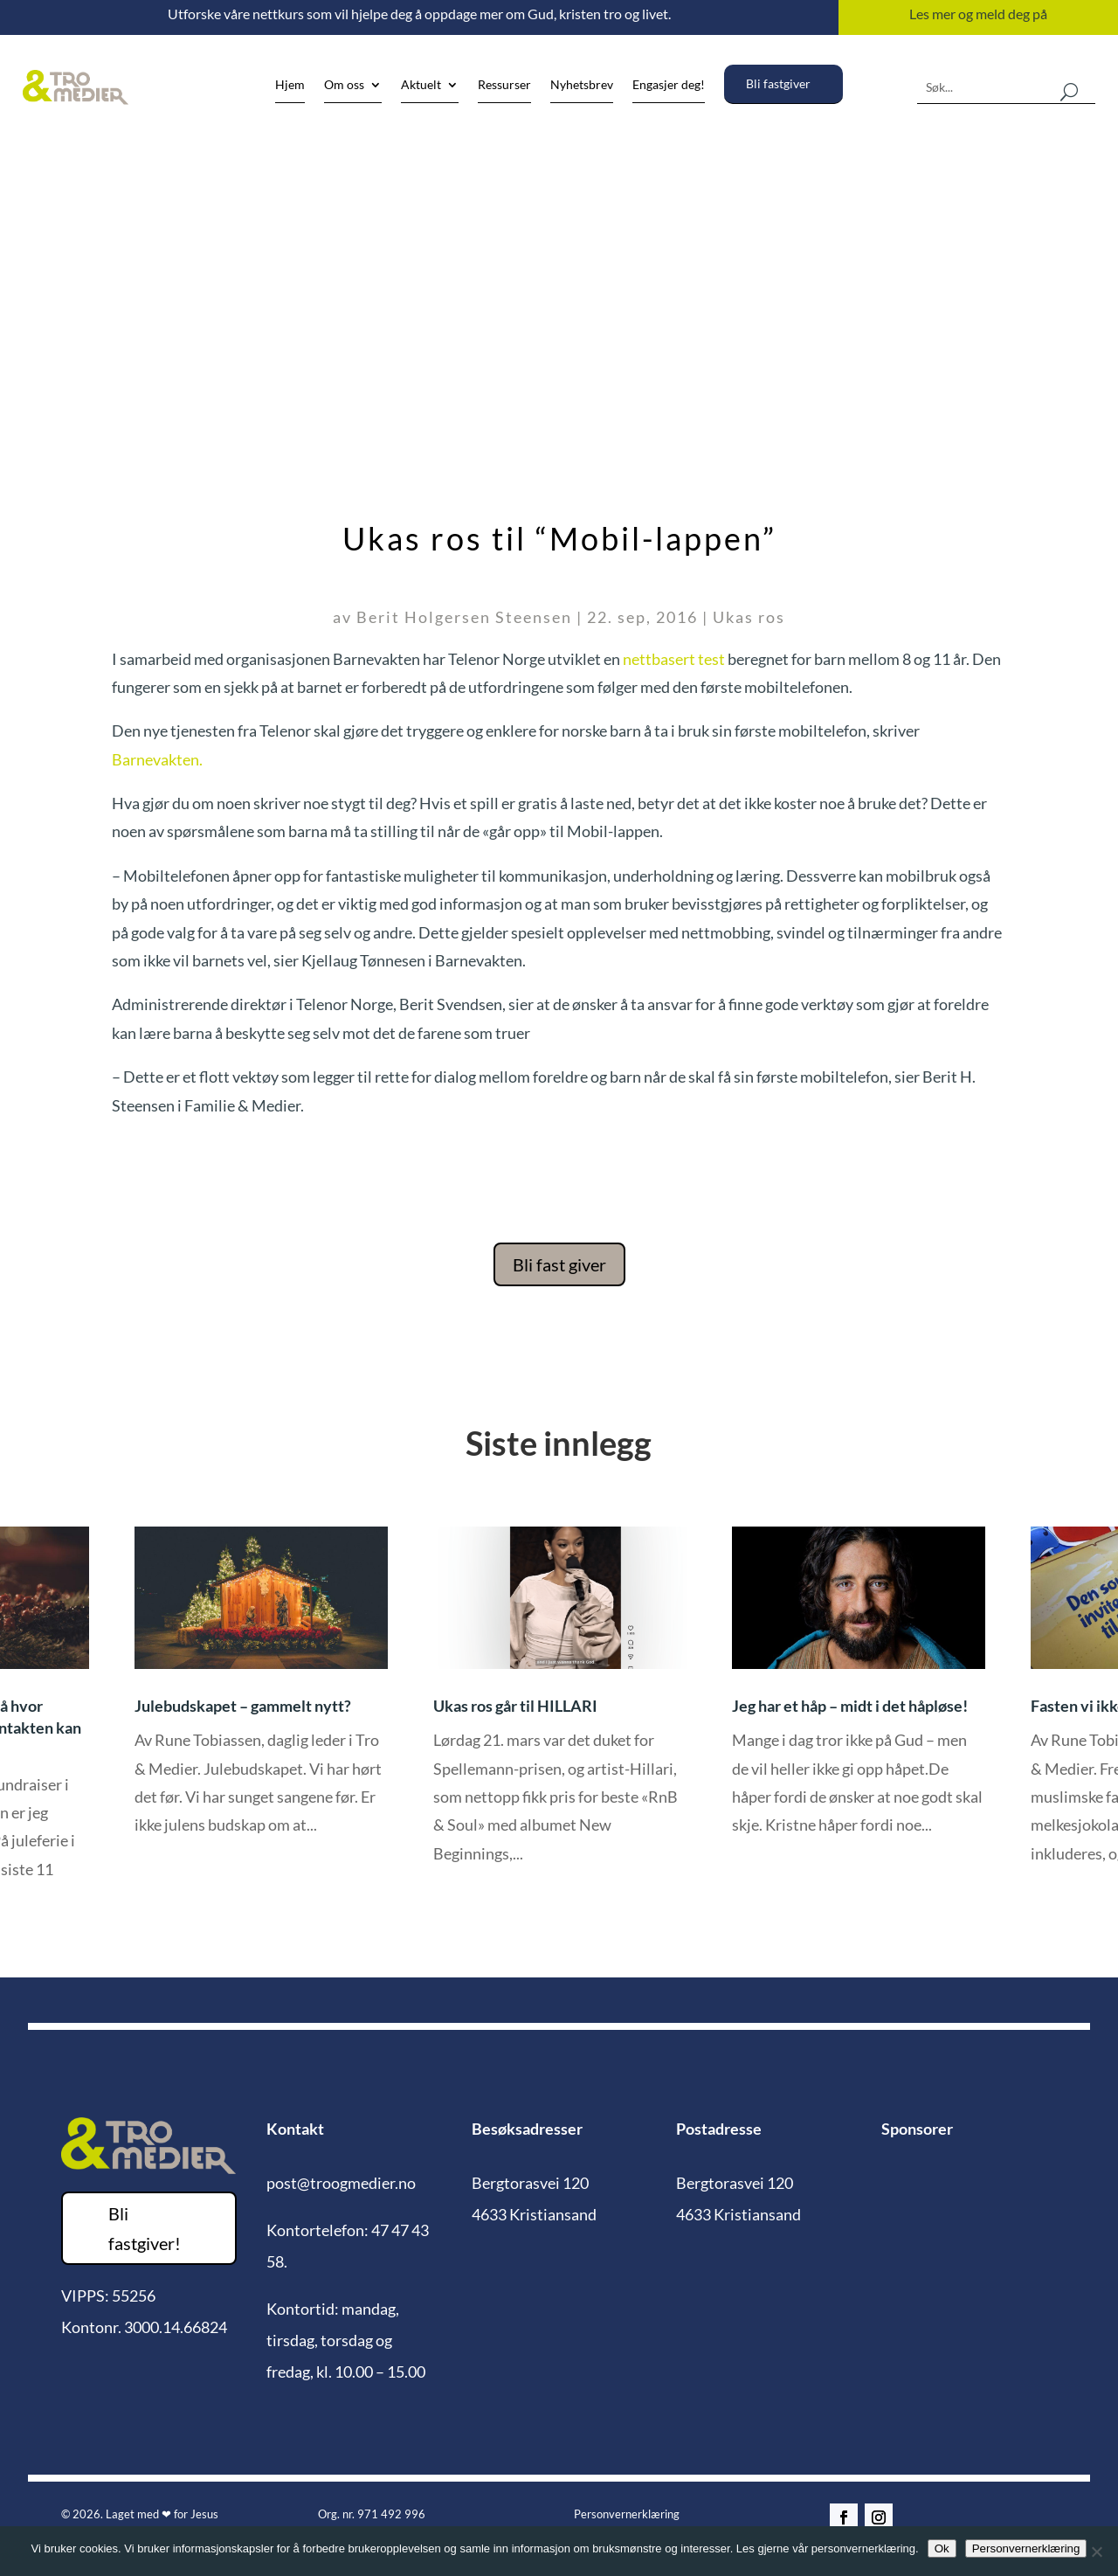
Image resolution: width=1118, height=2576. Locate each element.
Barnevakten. (157, 759)
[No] (1096, 2551)
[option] (560, 1708)
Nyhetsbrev (581, 85)
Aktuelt (421, 85)
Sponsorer (917, 2128)
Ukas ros (749, 617)
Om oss (344, 85)
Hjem (290, 85)
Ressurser (504, 85)
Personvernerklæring (627, 2514)
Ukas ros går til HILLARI (515, 1705)
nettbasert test (674, 658)
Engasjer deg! (668, 85)
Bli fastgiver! (144, 2228)
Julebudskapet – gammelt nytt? (243, 1705)
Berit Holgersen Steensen (464, 617)
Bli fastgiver (778, 83)
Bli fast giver (559, 1264)
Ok (942, 2548)
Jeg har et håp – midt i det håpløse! (850, 1705)
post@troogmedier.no (341, 2182)
